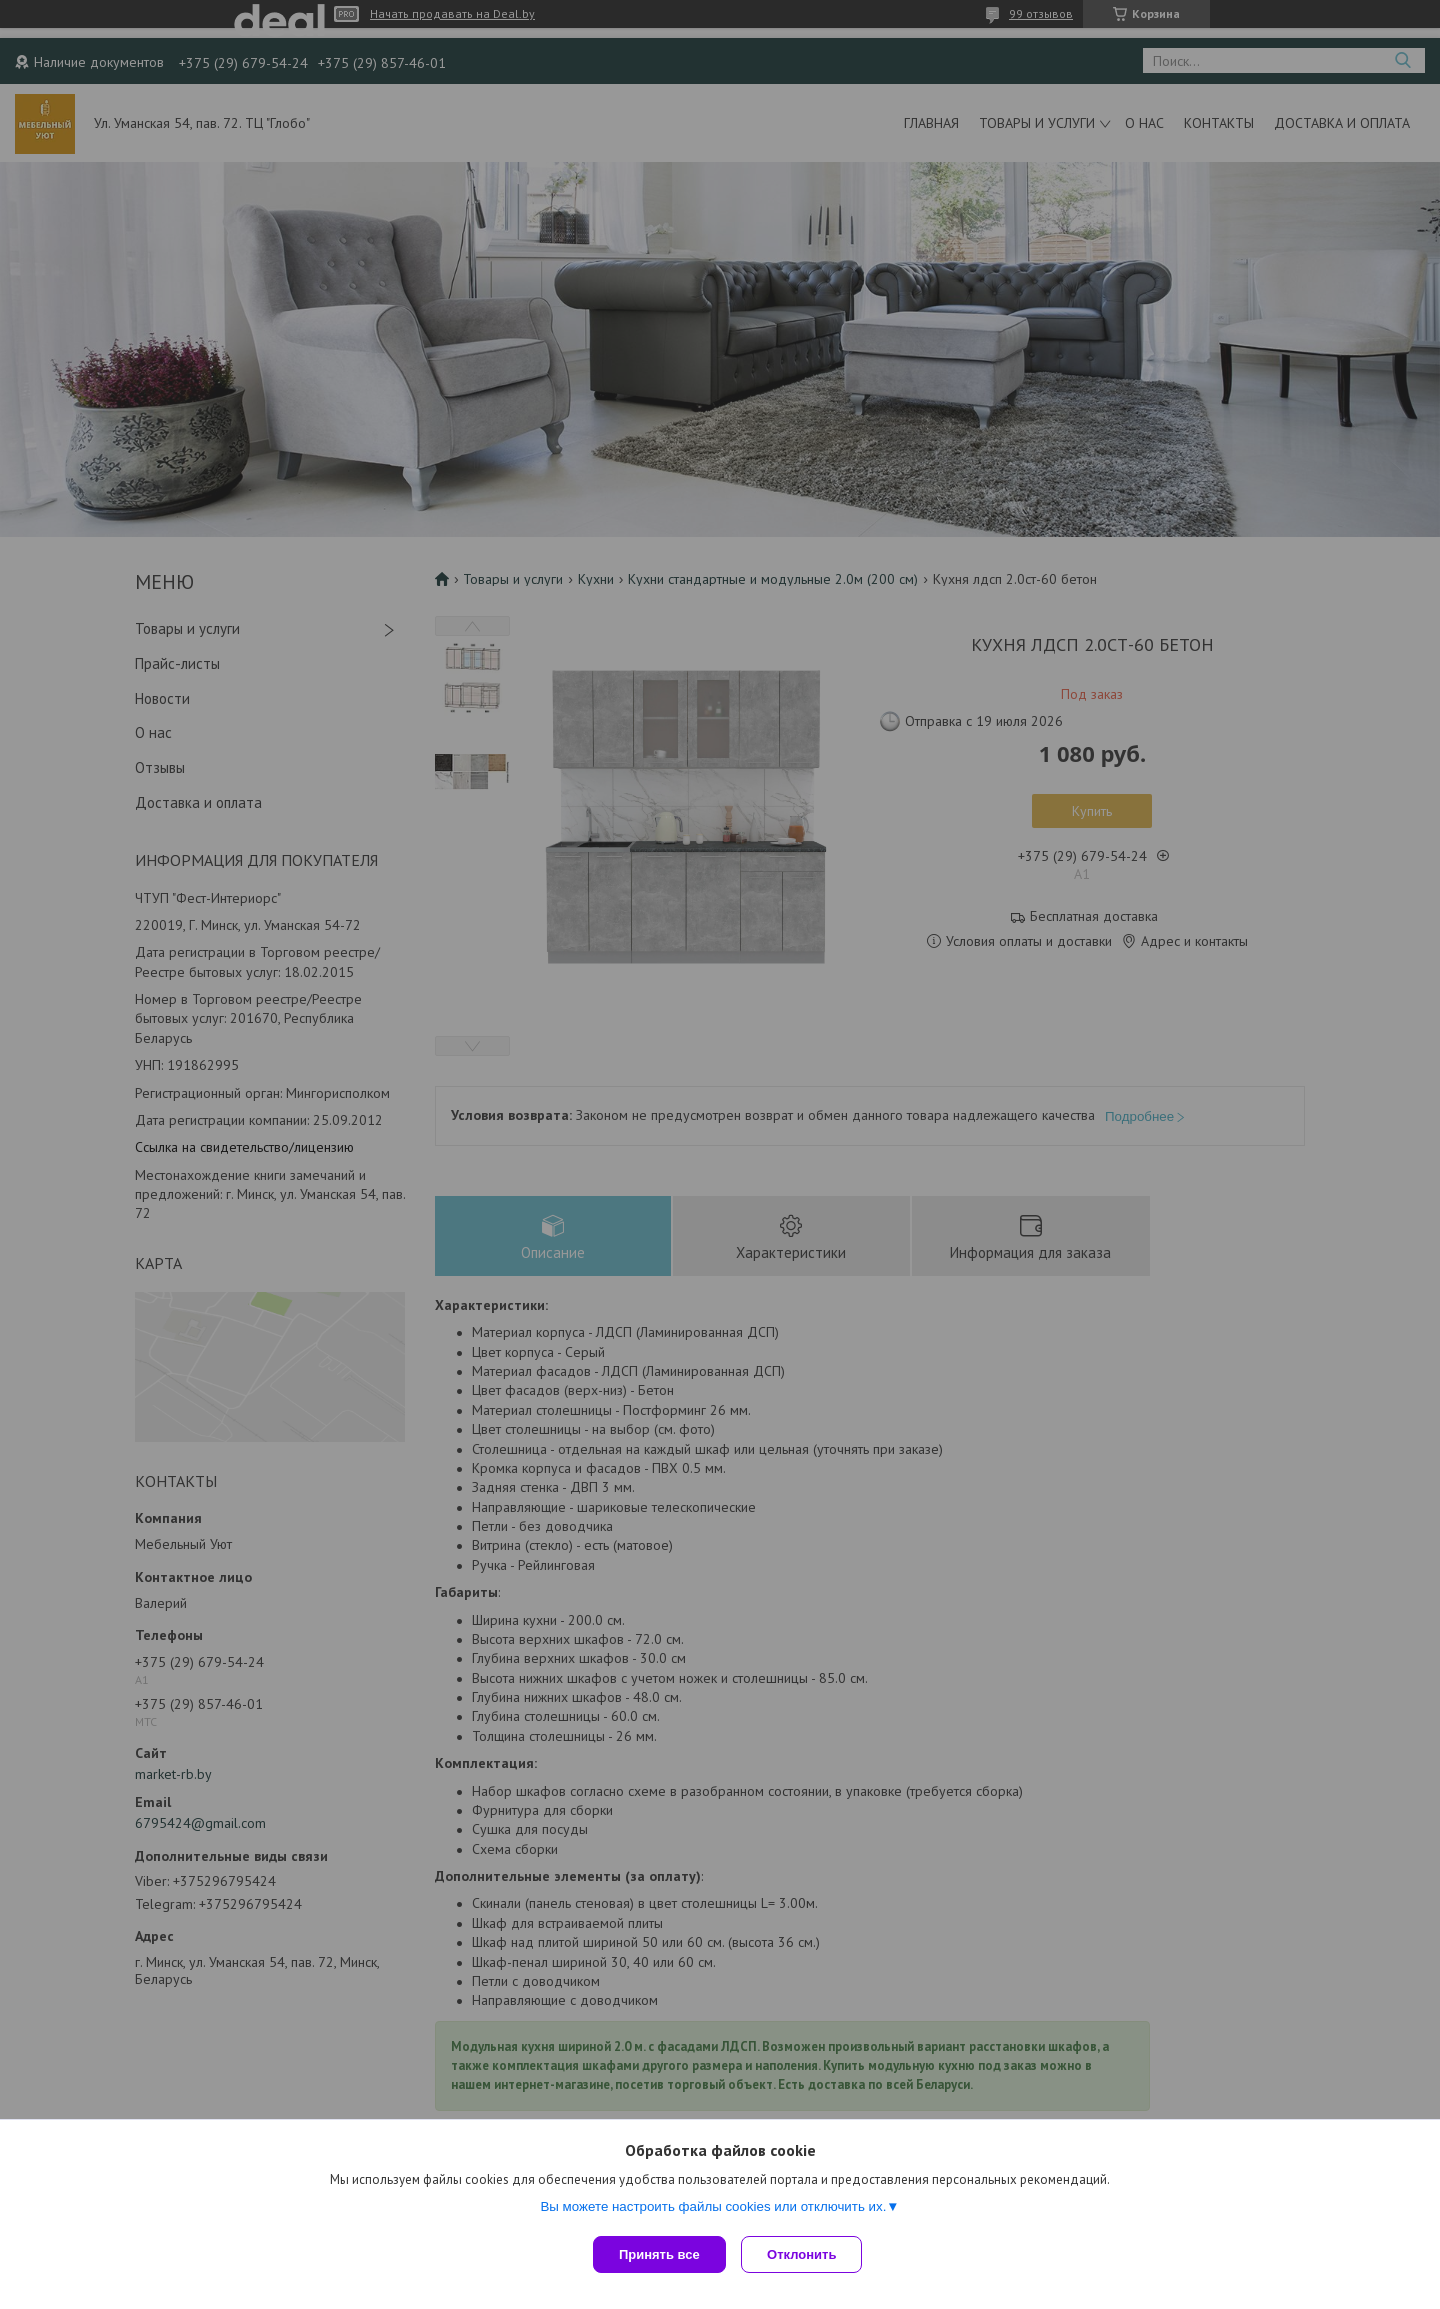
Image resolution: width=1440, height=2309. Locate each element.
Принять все (659, 2254)
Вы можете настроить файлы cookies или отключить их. (713, 2210)
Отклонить (806, 2254)
